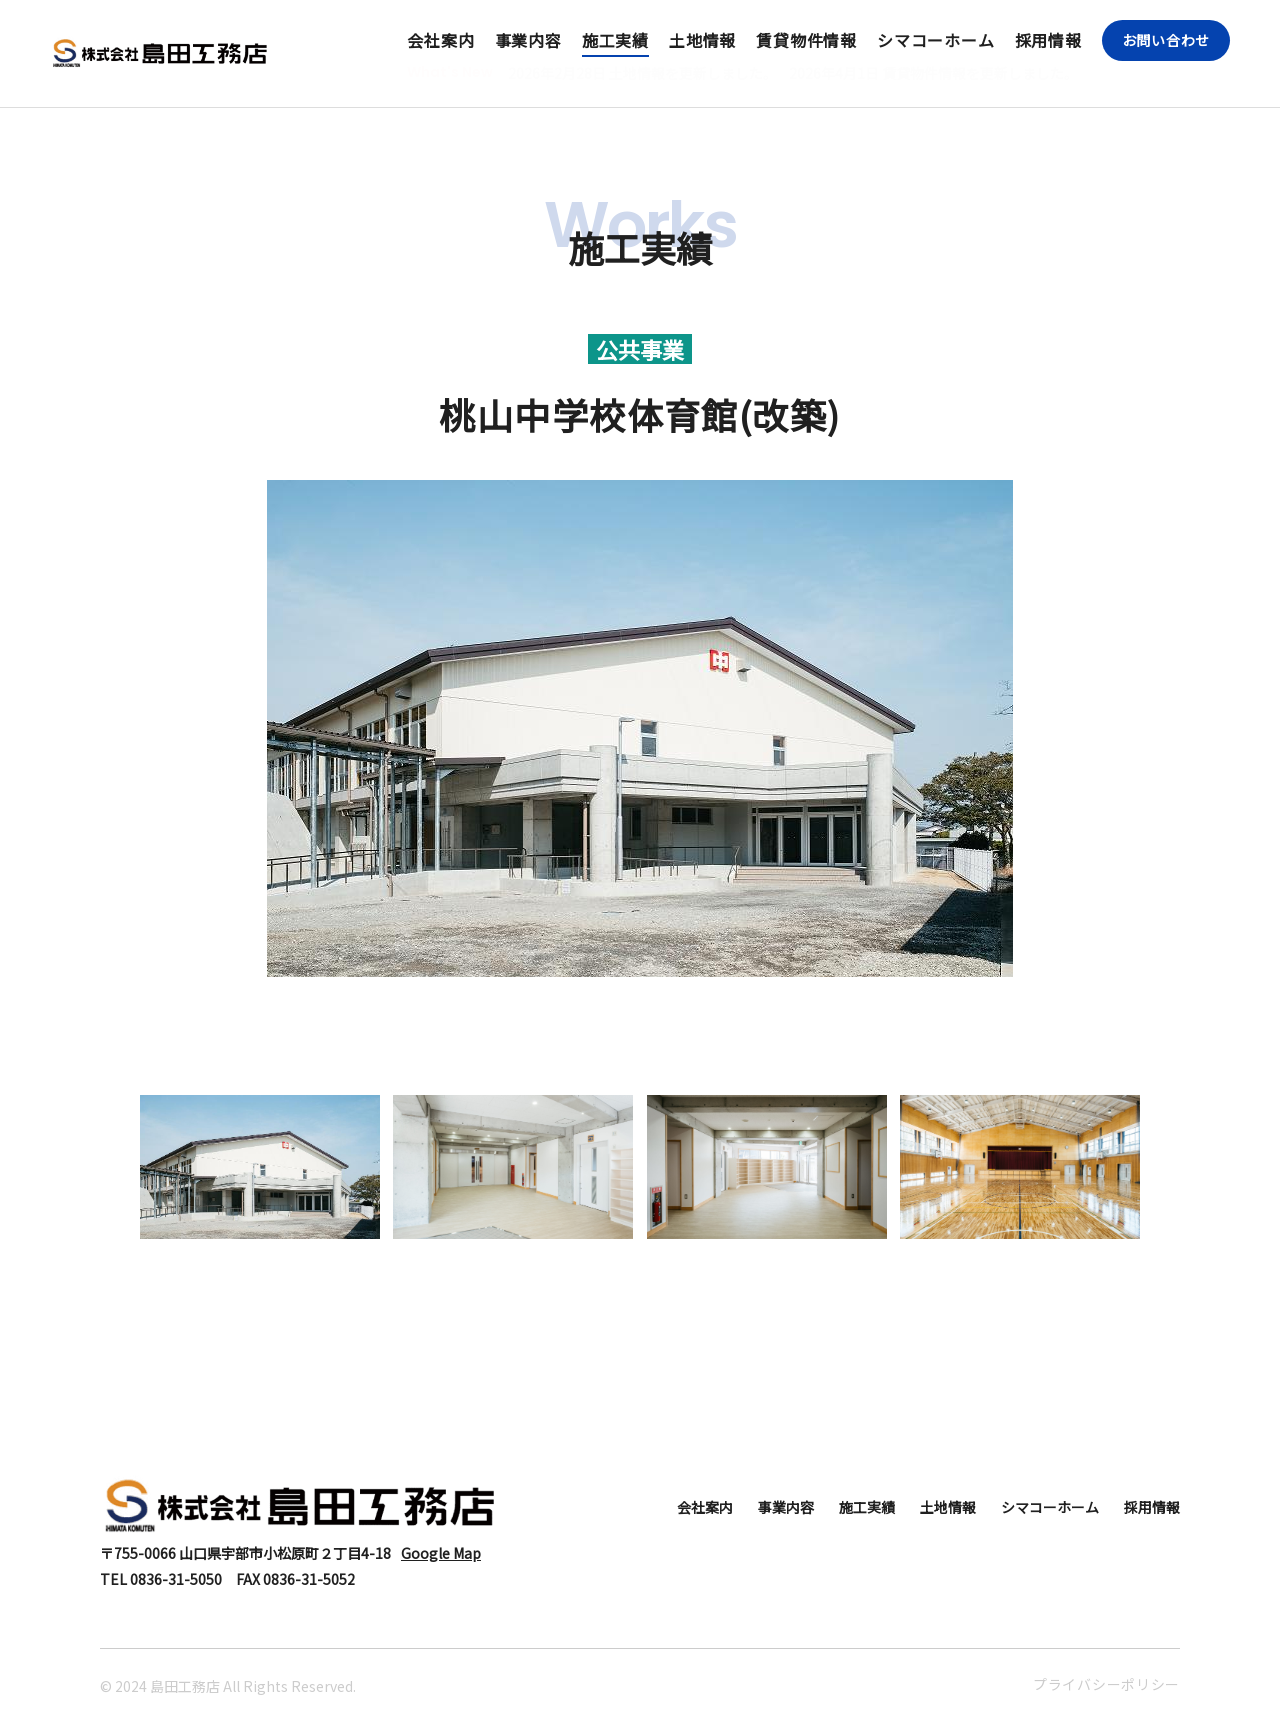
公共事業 (640, 349)
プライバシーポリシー (1106, 1684)
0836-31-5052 (309, 1579)
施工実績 (615, 40)
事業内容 (528, 40)
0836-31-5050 (176, 1579)
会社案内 (440, 40)
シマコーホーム (936, 40)
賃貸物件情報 (806, 40)
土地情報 (702, 40)
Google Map (441, 1553)
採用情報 (1048, 40)
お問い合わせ (1166, 40)
